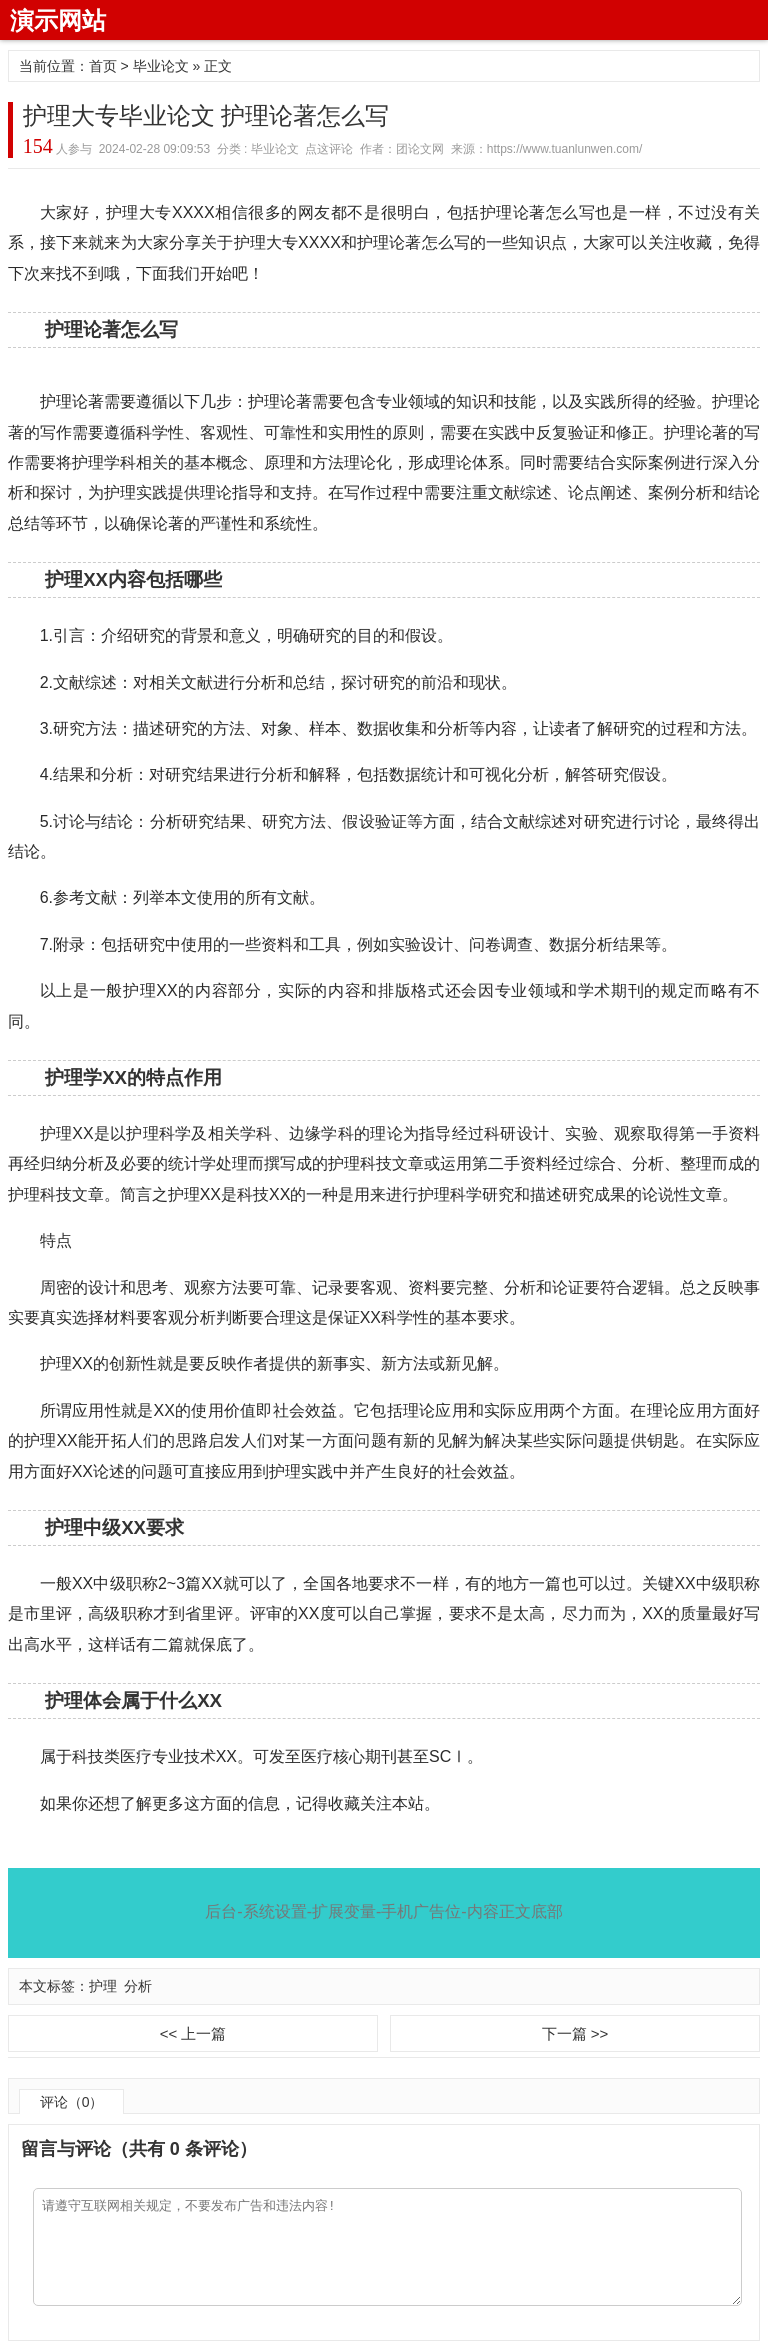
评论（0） (72, 2102)
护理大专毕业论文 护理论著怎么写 (206, 115)
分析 (138, 1986)
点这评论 (329, 149)
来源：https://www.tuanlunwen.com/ (546, 149)
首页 (103, 66)
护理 (103, 1986)
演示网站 (58, 20)
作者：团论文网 (402, 149)
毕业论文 (161, 66)
